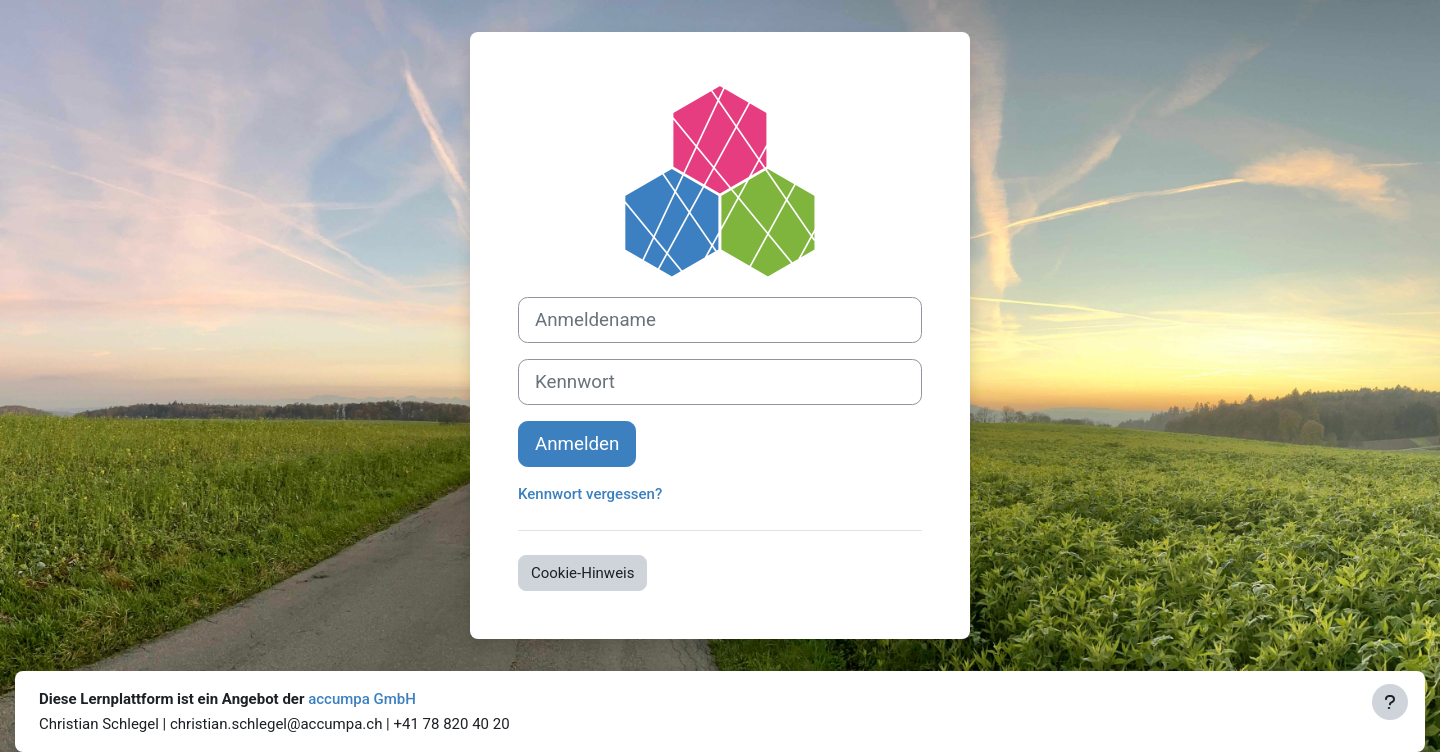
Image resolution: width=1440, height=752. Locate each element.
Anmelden (577, 444)
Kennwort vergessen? (590, 494)
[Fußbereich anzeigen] (1390, 702)
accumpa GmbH (362, 699)
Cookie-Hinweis (582, 573)
